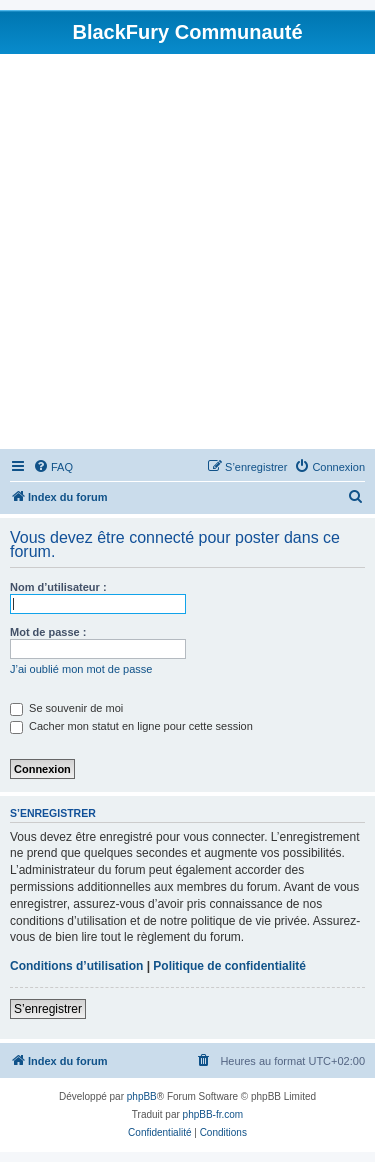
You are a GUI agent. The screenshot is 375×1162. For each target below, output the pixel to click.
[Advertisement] (187, 251)
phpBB (142, 1096)
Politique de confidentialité (229, 966)
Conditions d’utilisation (76, 966)
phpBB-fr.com (213, 1114)
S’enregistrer (48, 1009)
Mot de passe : (48, 632)
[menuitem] (53, 467)
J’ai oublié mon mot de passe (81, 669)
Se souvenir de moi (66, 708)
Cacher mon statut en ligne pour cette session (131, 726)
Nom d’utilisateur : (58, 587)
